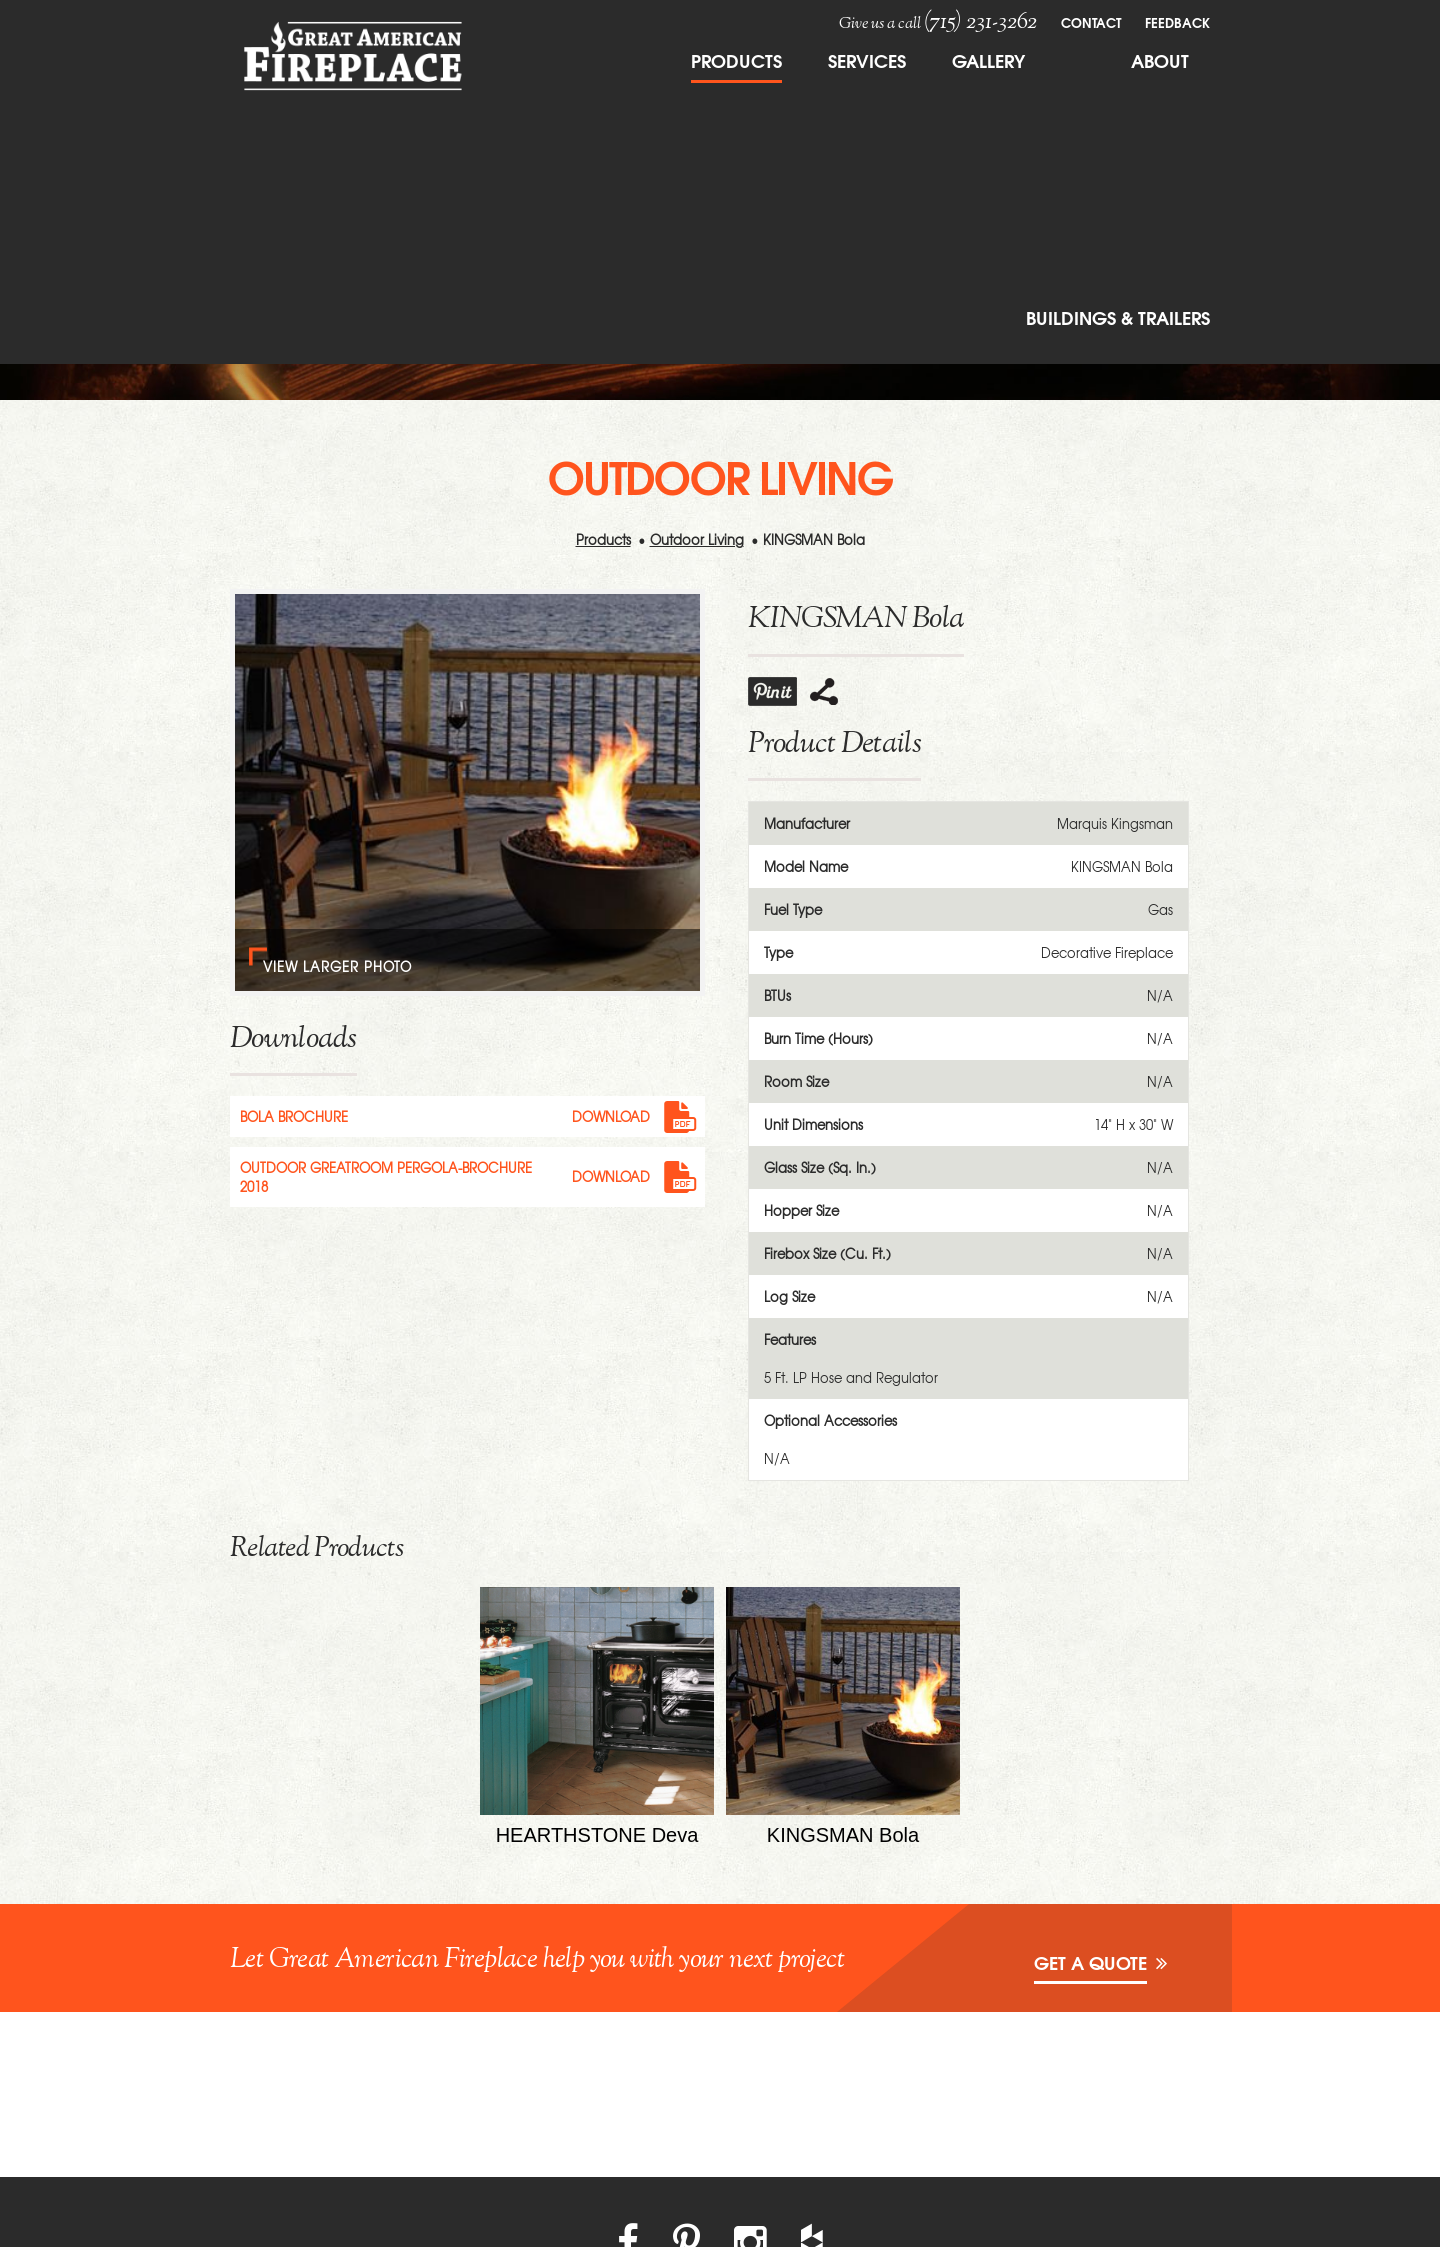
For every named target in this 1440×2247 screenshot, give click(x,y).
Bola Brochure (294, 1116)
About (1160, 60)
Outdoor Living (697, 539)
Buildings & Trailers (1118, 317)
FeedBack (1177, 22)
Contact (1091, 22)
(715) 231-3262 (980, 22)
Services (867, 60)
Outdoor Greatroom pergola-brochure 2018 (386, 1177)
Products (736, 60)
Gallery (988, 60)
